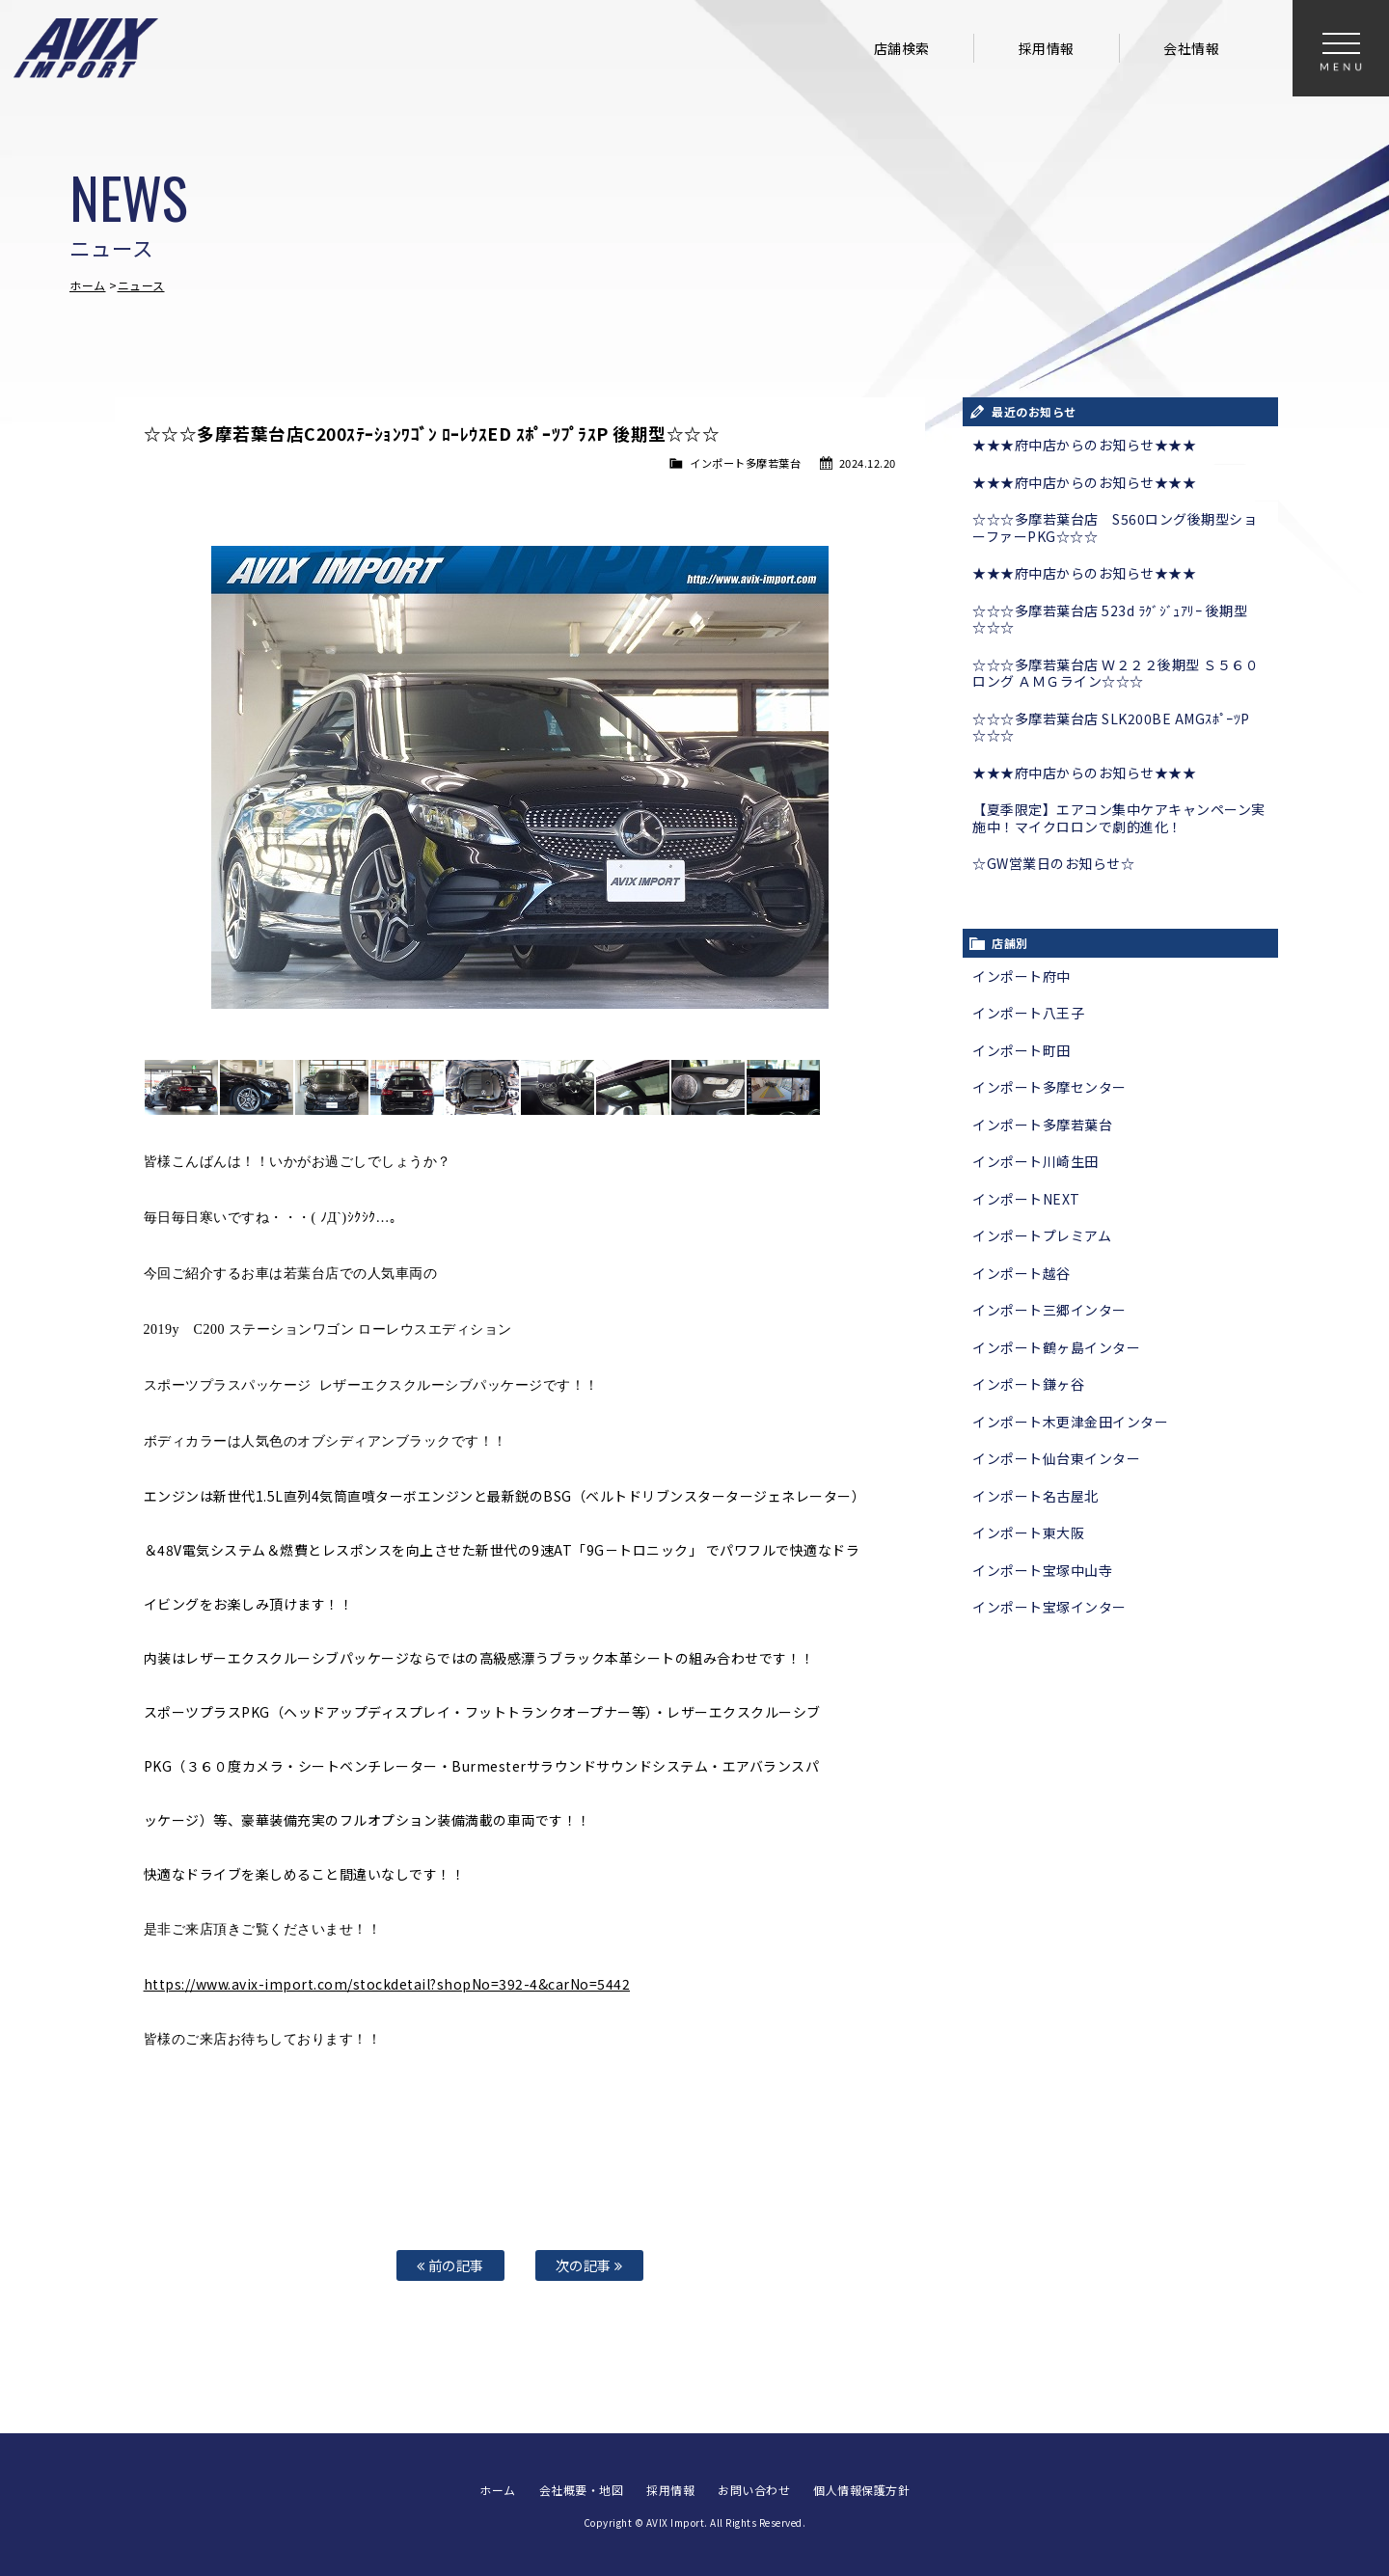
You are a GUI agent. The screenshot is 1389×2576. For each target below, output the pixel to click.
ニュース (141, 285)
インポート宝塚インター (1049, 1606)
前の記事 (450, 2265)
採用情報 (1047, 48)
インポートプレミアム (1041, 1235)
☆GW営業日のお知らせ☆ (1053, 863)
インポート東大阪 (1028, 1532)
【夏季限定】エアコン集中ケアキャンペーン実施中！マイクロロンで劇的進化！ (1119, 818)
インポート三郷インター (1049, 1309)
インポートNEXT (1026, 1198)
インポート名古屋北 (1035, 1495)
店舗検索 (902, 48)
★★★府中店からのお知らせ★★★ (1084, 444)
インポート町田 (1021, 1050)
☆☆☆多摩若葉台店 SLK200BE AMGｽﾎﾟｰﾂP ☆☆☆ (1111, 727)
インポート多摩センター (1049, 1087)
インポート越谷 (1021, 1273)
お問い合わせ (754, 2489)
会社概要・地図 (581, 2489)
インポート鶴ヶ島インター (1056, 1347)
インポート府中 (1021, 976)
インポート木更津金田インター (1070, 1421)
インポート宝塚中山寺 (1042, 1570)
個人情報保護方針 (861, 2489)
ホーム (87, 285)
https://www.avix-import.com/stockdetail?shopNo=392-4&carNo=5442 (387, 1983)
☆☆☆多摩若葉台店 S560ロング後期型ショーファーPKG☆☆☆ (1114, 527)
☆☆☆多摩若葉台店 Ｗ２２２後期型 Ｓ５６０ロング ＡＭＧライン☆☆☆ (1115, 673)
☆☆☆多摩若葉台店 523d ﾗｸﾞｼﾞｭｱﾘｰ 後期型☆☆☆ (1109, 619)
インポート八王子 (1028, 1012)
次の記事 (589, 2265)
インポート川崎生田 (1035, 1161)
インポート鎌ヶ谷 (1028, 1384)
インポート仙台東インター (1056, 1458)
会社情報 (1191, 48)
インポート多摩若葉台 (745, 463)
